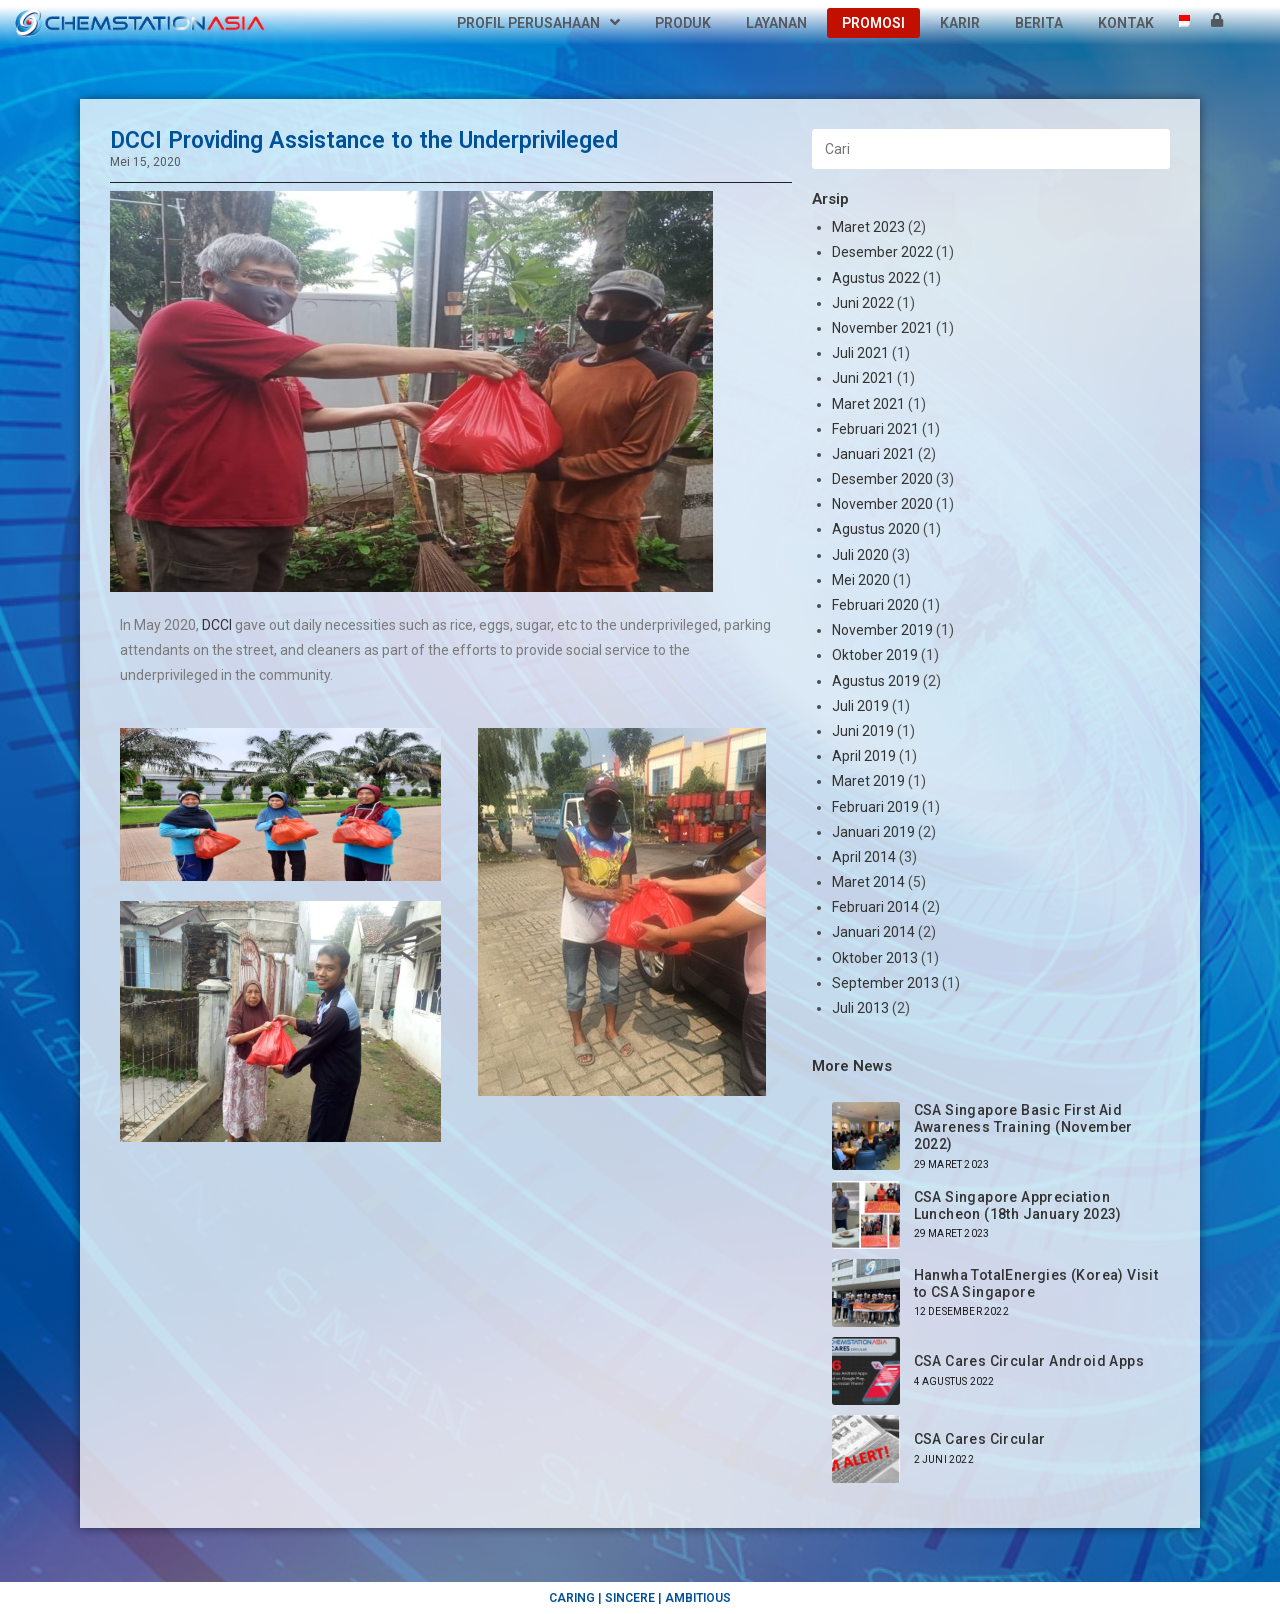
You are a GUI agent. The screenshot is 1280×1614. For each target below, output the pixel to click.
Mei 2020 (861, 580)
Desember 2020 (882, 479)
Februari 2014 (875, 907)
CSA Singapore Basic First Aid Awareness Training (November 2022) (1023, 1127)
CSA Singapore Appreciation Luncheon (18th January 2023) (1018, 1205)
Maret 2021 (868, 404)
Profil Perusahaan (538, 23)
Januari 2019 (873, 832)
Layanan (776, 23)
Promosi (873, 23)
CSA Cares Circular (980, 1439)
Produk (683, 23)
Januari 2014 (873, 932)
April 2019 (864, 756)
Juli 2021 (860, 353)
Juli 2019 (860, 706)
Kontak (1126, 23)
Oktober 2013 (875, 958)
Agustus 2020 (876, 529)
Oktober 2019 (875, 655)
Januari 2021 (873, 454)
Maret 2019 (868, 781)
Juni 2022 (863, 303)
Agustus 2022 (876, 278)
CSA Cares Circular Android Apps (1029, 1361)
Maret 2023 (868, 227)
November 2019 (882, 630)
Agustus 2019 (876, 681)
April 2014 (864, 857)
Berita (1039, 23)
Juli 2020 (860, 555)
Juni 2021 (863, 378)
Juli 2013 (860, 1008)
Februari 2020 (875, 605)
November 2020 (882, 504)
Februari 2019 (875, 807)
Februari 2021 (875, 429)
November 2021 (882, 328)
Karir (960, 23)
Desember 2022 (882, 252)
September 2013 (885, 983)
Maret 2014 (868, 882)
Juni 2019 (863, 731)
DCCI (217, 625)
